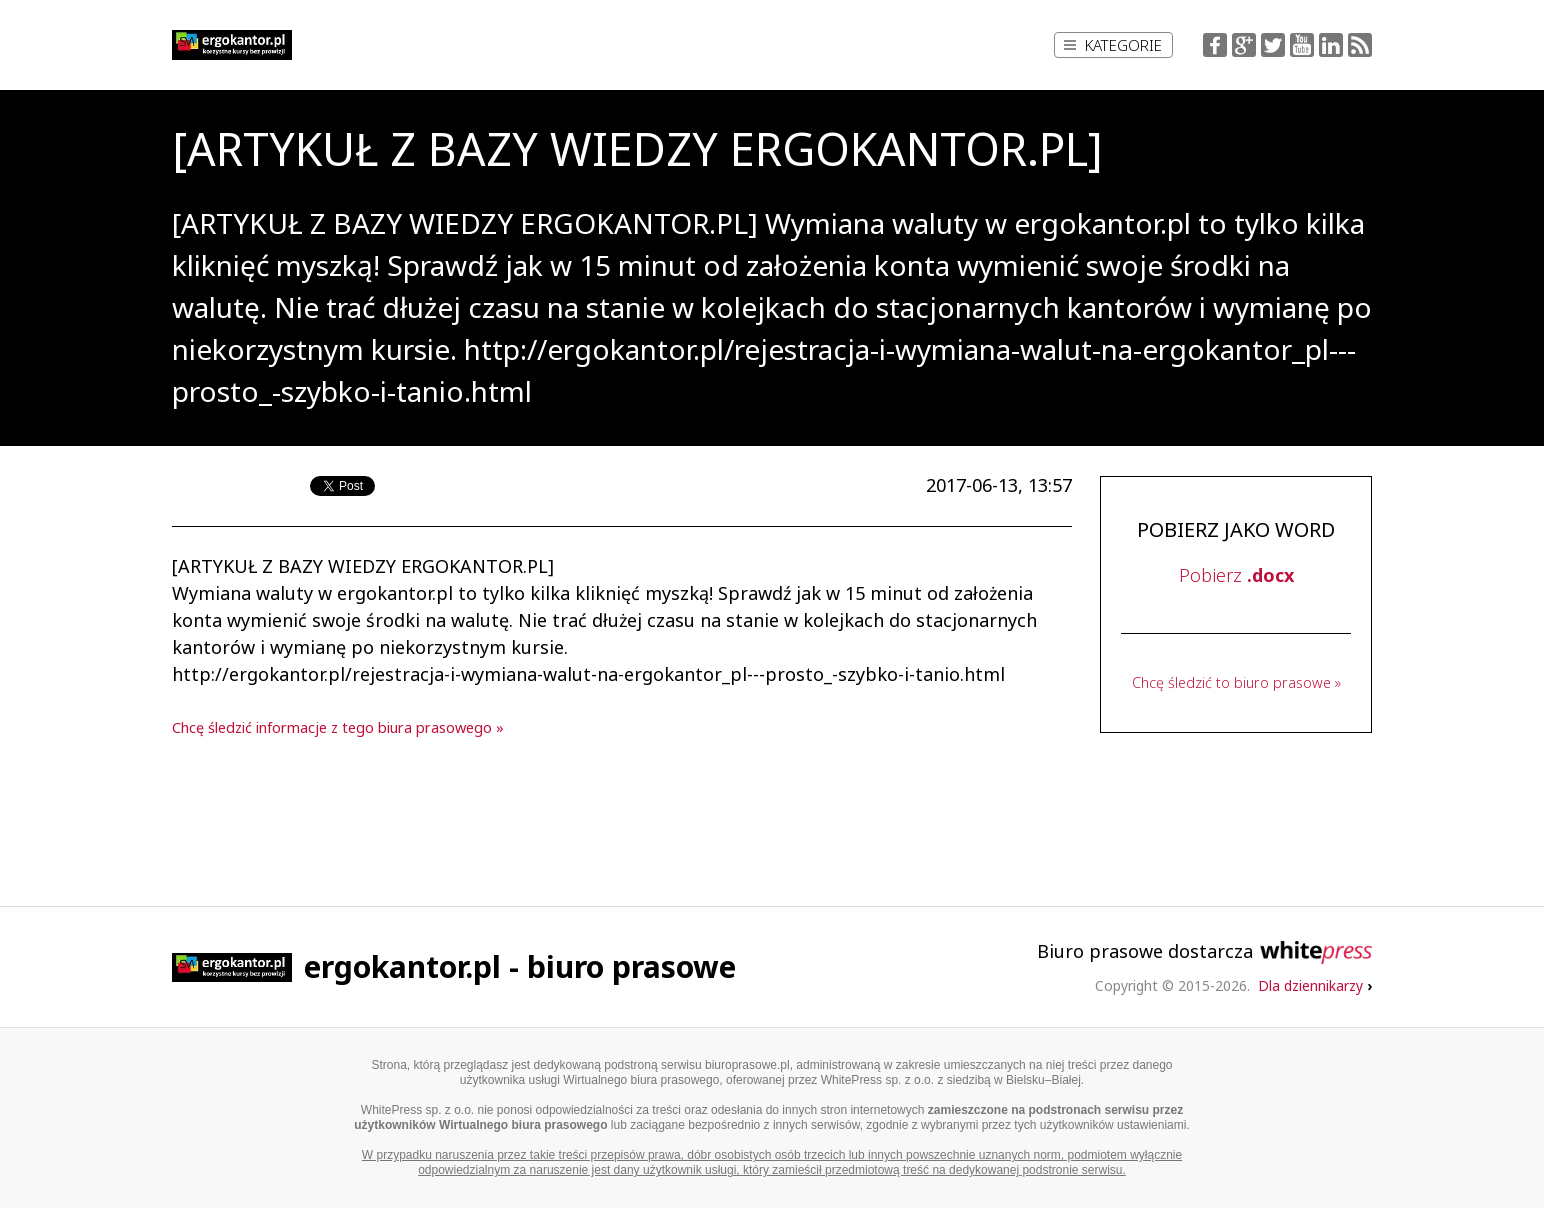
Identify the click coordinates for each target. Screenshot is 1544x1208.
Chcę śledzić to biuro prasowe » (1236, 682)
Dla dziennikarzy (1315, 985)
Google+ (1244, 45)
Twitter (1273, 45)
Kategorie (1113, 45)
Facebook (1215, 45)
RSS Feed (1360, 45)
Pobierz (1236, 575)
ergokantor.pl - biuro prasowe (520, 966)
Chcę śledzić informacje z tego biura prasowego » (338, 727)
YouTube (1302, 45)
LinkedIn (1331, 45)
